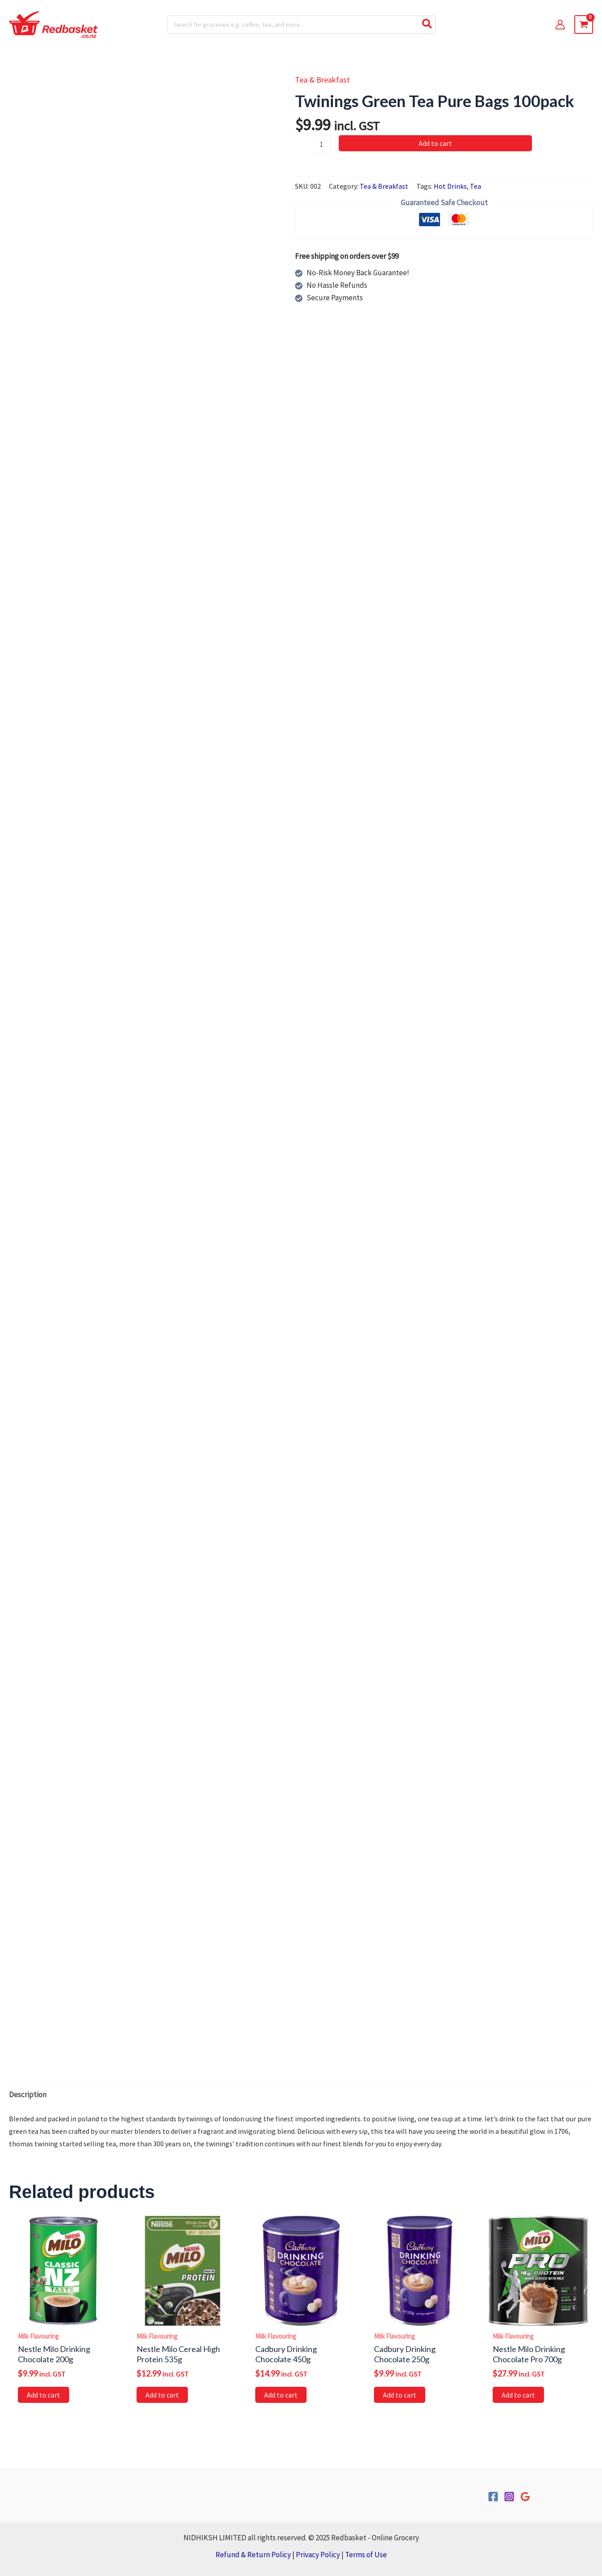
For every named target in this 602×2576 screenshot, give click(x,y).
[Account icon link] (560, 24)
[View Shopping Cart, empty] (583, 24)
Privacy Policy (318, 2554)
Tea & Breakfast (322, 80)
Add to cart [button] (43, 2394)
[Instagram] (509, 2496)
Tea (475, 186)
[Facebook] (493, 2496)
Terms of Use (366, 2554)
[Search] (427, 24)
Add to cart (435, 143)
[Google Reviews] (525, 2496)
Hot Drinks (450, 186)
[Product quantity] (321, 144)
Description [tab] (27, 2094)
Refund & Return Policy (253, 2554)
